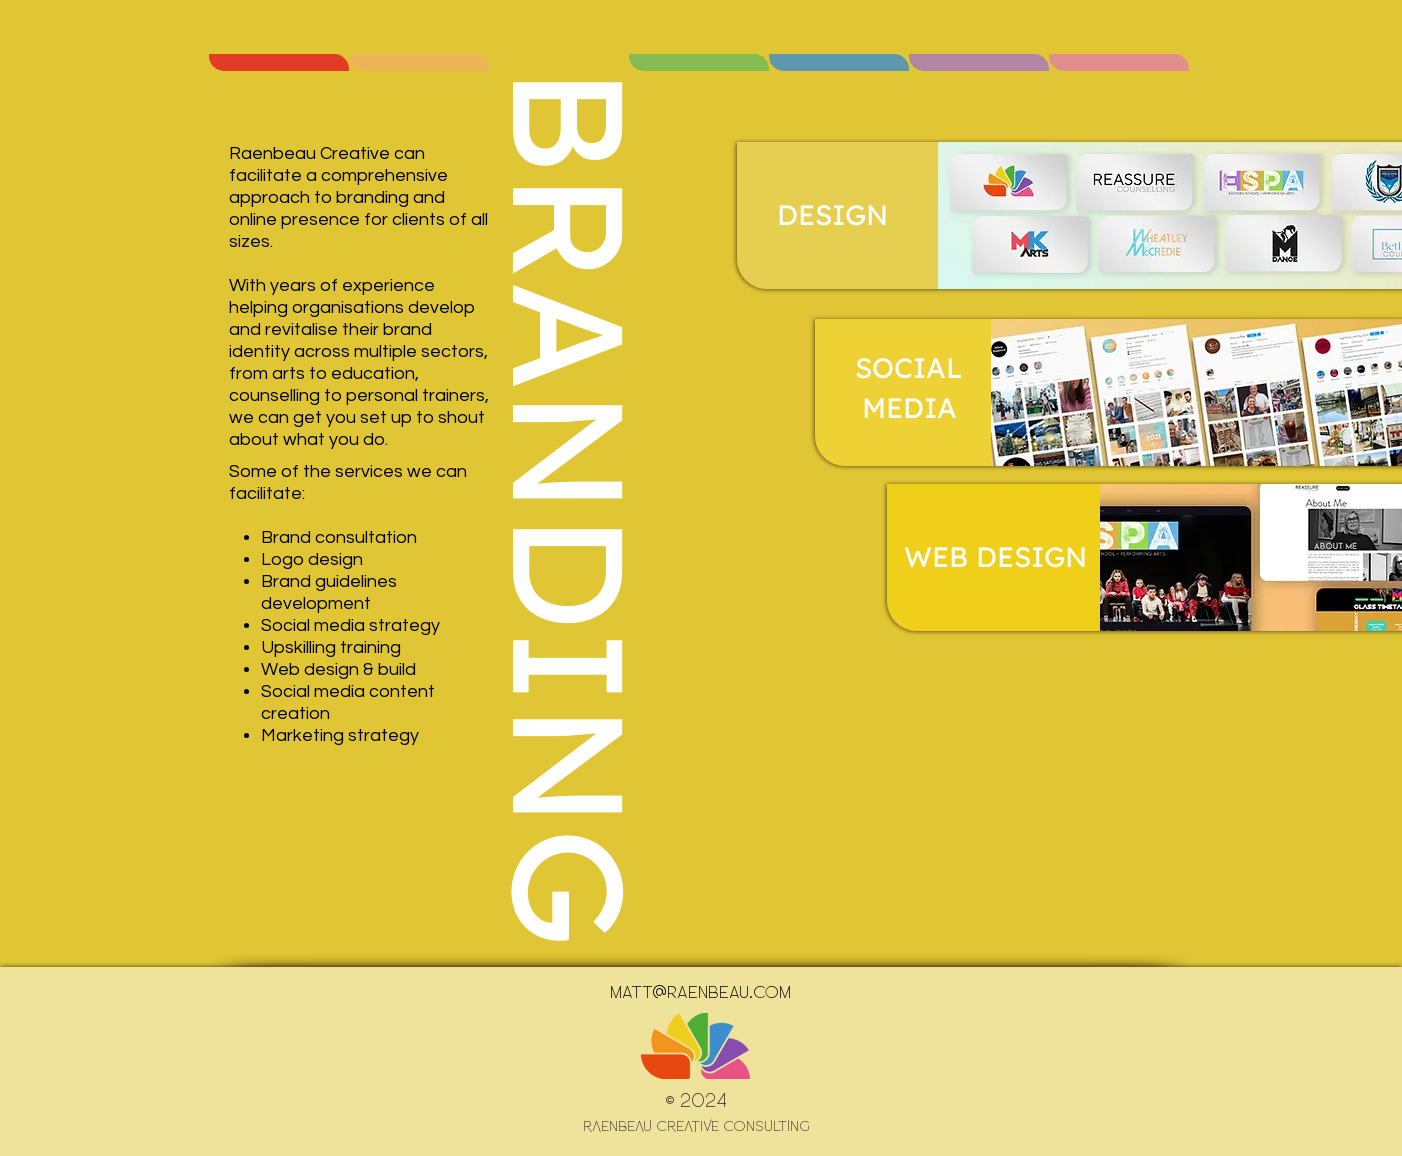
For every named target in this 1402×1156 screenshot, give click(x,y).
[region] (279, 62)
